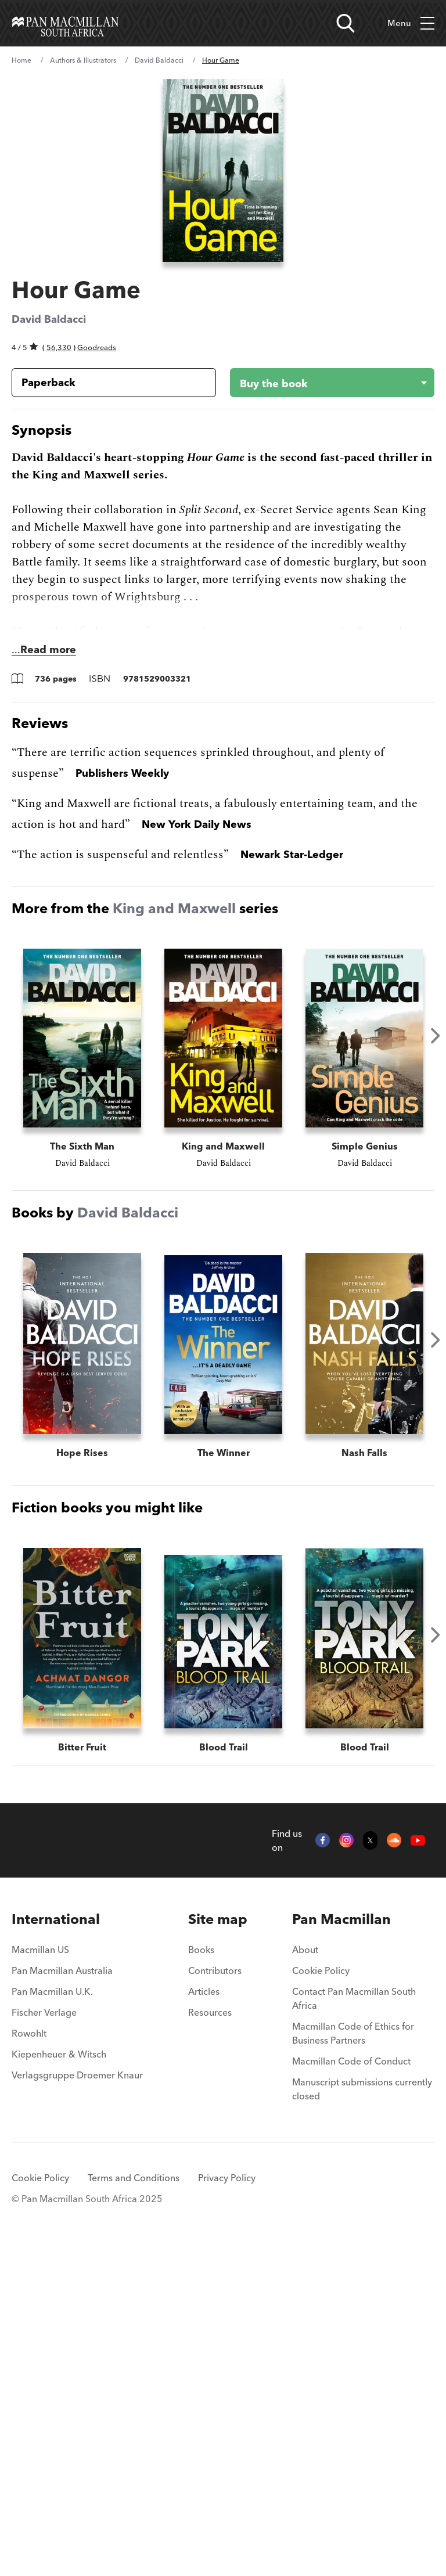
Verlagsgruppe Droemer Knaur (77, 2401)
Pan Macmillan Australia (62, 2297)
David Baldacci (159, 60)
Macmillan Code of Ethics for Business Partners (353, 2359)
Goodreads (96, 347)
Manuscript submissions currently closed (362, 2415)
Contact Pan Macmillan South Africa (354, 2324)
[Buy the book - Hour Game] (323, 383)
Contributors (215, 2297)
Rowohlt (29, 2359)
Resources (210, 2338)
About (305, 2276)
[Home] (65, 23)
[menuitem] (77, 2245)
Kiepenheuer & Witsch (59, 2380)
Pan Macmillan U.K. (52, 2317)
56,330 (58, 347)
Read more (48, 649)
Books (201, 2276)
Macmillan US (40, 2276)
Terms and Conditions (133, 2504)
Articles (204, 2317)
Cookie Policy (321, 2297)
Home (21, 60)
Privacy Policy (227, 2504)
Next (435, 1036)
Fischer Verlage (44, 2338)
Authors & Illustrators (83, 60)
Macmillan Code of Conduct (351, 2387)
